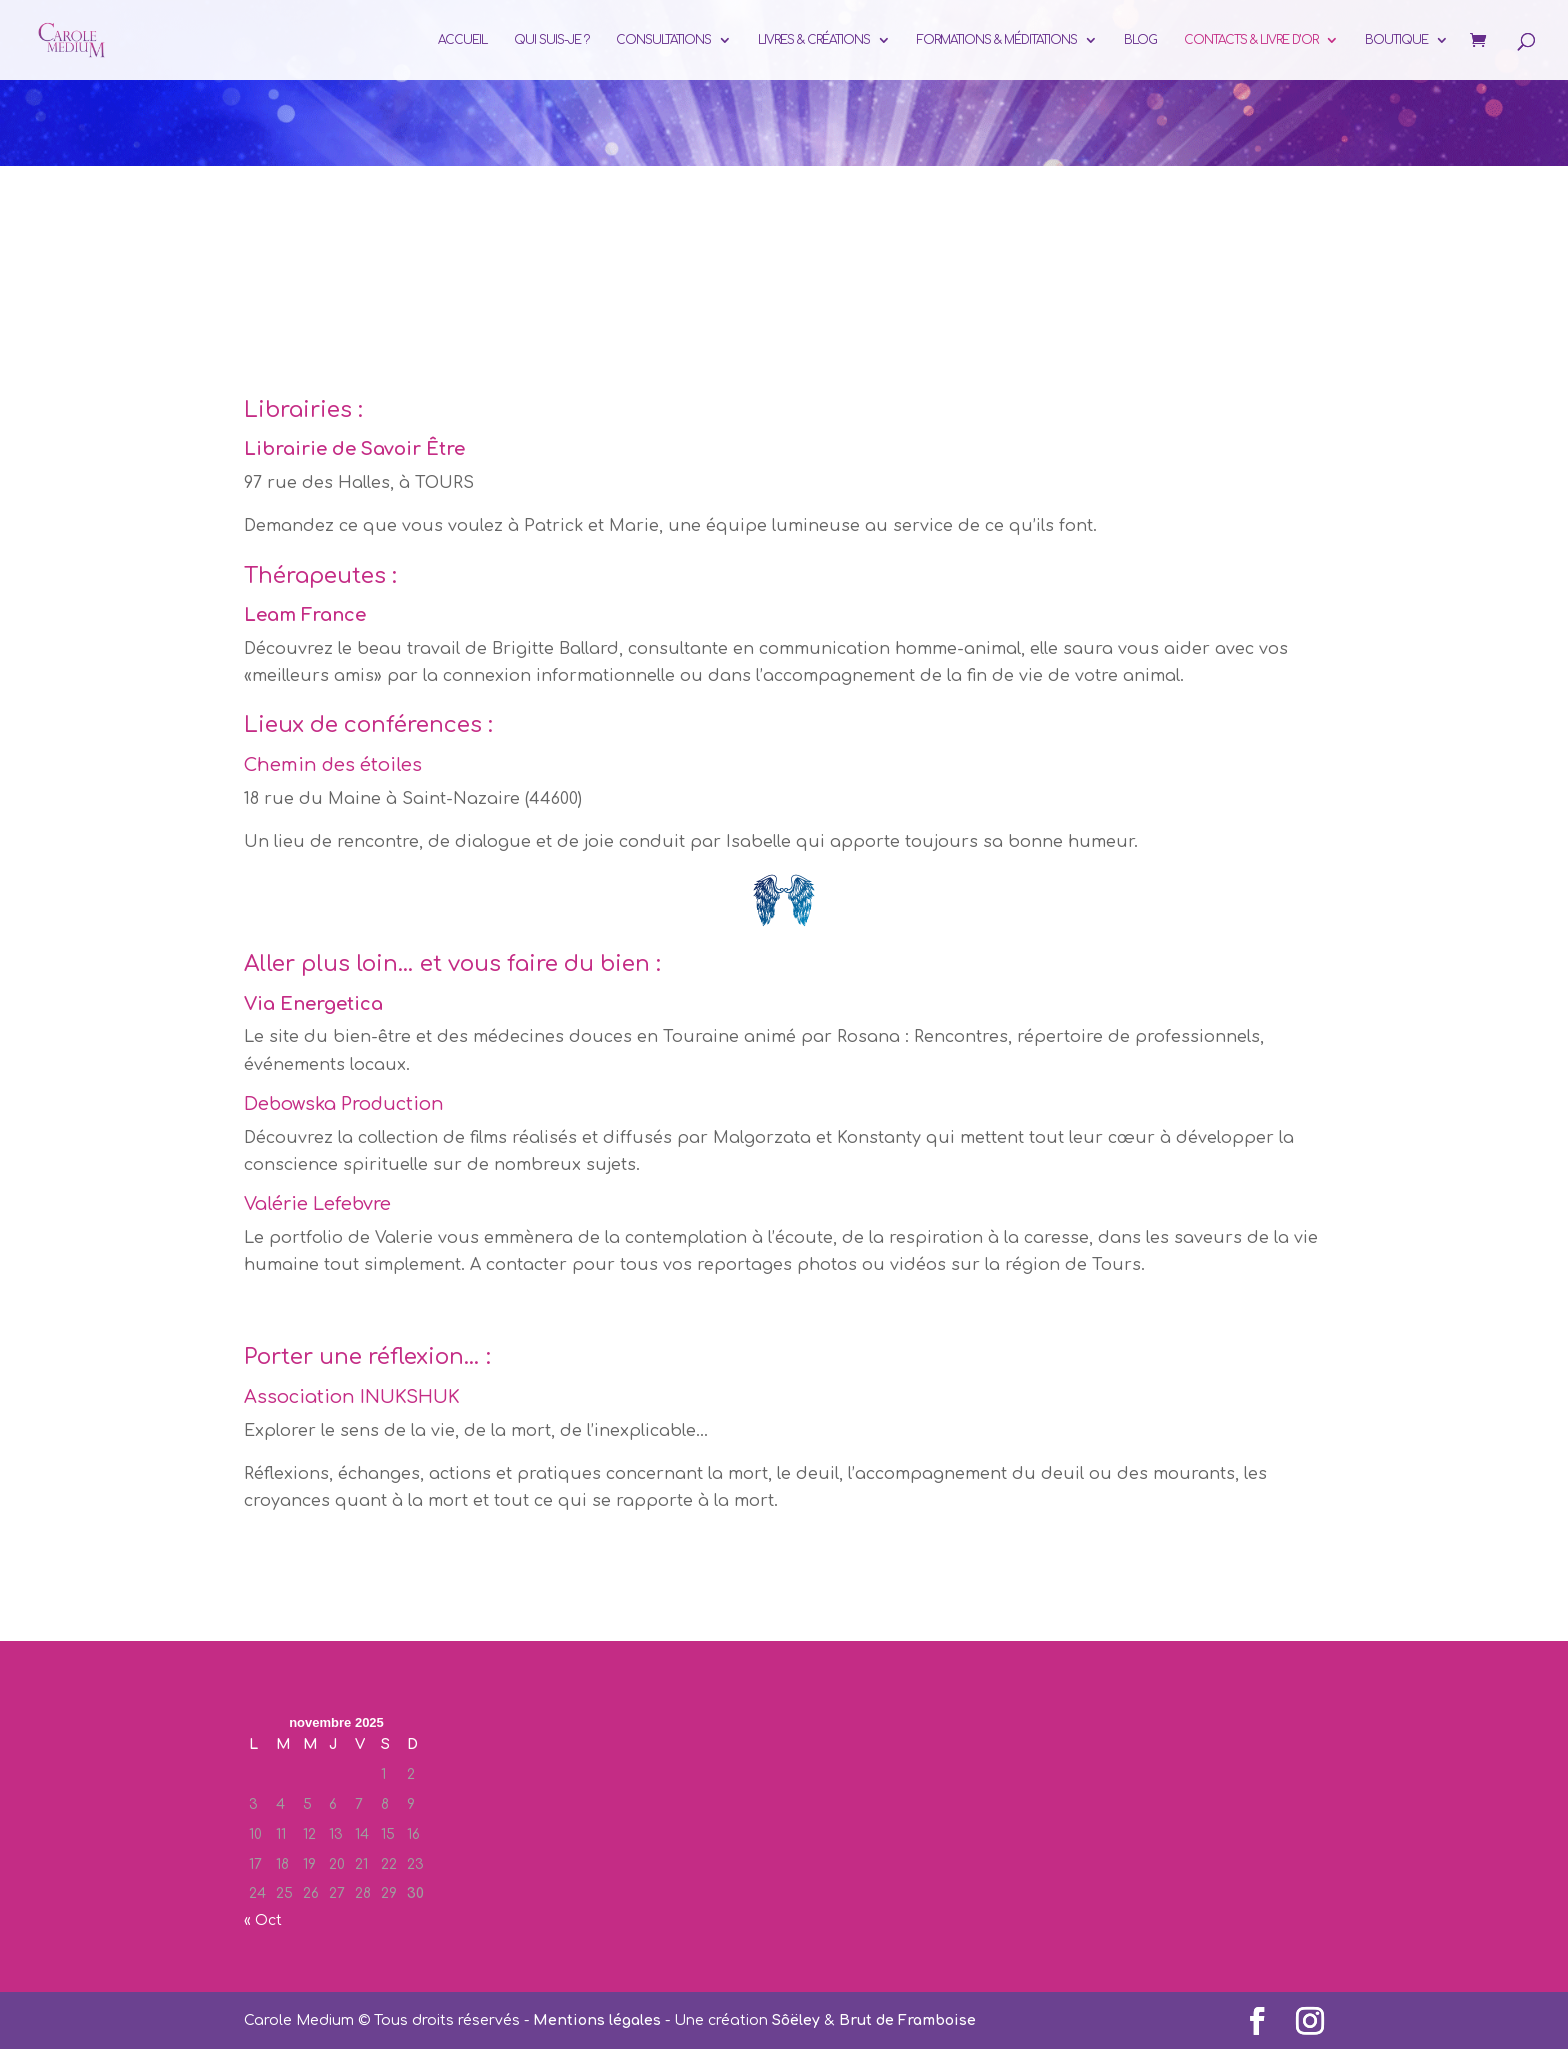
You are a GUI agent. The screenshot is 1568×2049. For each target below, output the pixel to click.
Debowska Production (344, 1104)
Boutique (1396, 40)
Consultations (663, 40)
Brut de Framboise (907, 2020)
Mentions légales (597, 2020)
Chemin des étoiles (333, 765)
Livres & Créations (814, 40)
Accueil (462, 40)
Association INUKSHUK (352, 1397)
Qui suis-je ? (551, 40)
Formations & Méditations (997, 40)
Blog (1140, 40)
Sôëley (796, 2020)
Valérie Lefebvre (317, 1204)
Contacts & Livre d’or (1251, 40)
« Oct (263, 1920)
